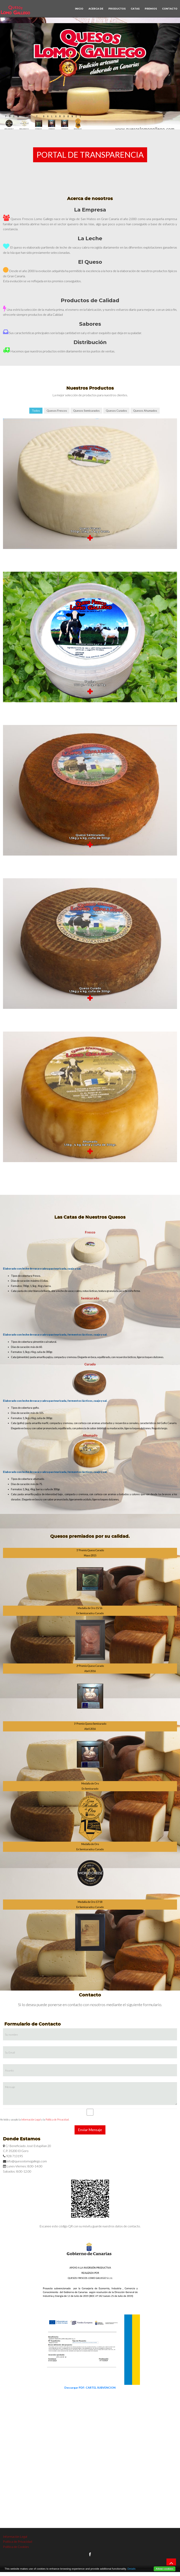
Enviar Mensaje (90, 2129)
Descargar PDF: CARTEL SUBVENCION (90, 2387)
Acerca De (96, 8)
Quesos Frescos (57, 410)
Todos (36, 410)
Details (131, 2568)
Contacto (169, 8)
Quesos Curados (116, 410)
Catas (135, 8)
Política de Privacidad (57, 2119)
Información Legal (31, 2119)
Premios (151, 8)
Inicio (79, 8)
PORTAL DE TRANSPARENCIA (90, 154)
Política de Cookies (16, 2546)
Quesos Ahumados (145, 410)
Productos (117, 8)
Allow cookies (164, 2568)
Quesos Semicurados (86, 410)
